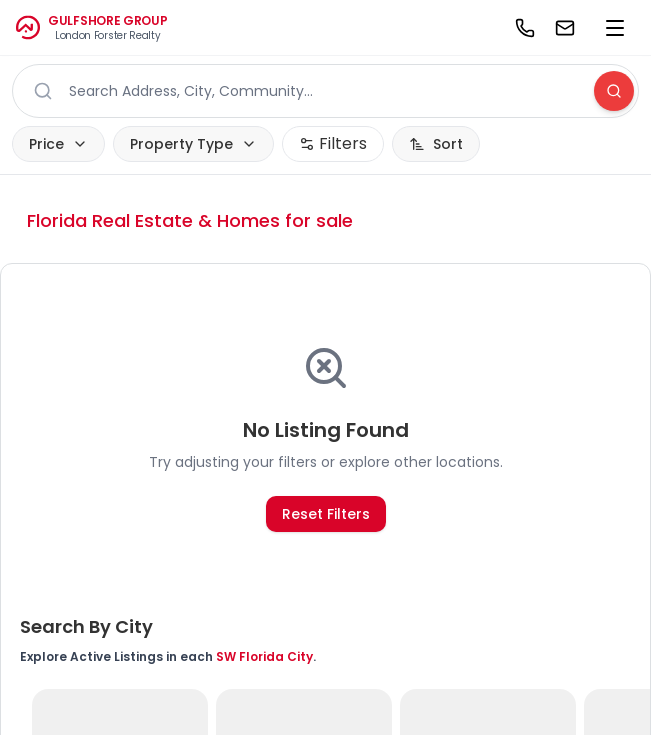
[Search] (614, 91)
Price (58, 144)
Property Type (193, 144)
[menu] (615, 28)
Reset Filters (326, 514)
